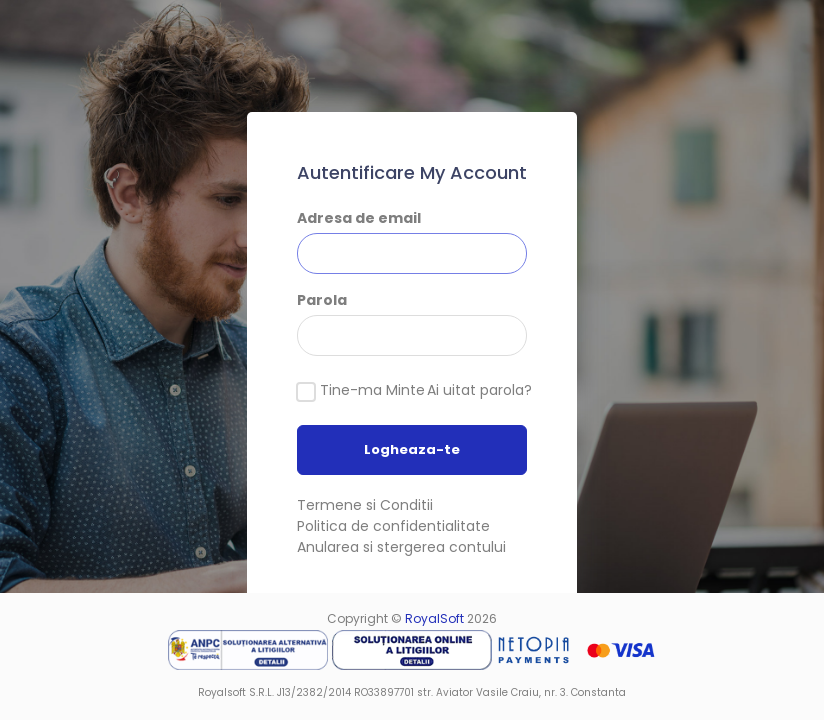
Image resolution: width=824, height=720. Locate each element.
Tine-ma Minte (372, 390)
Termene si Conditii (365, 505)
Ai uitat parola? (479, 390)
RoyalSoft (434, 618)
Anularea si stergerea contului (401, 547)
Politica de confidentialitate (393, 526)
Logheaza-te (412, 449)
